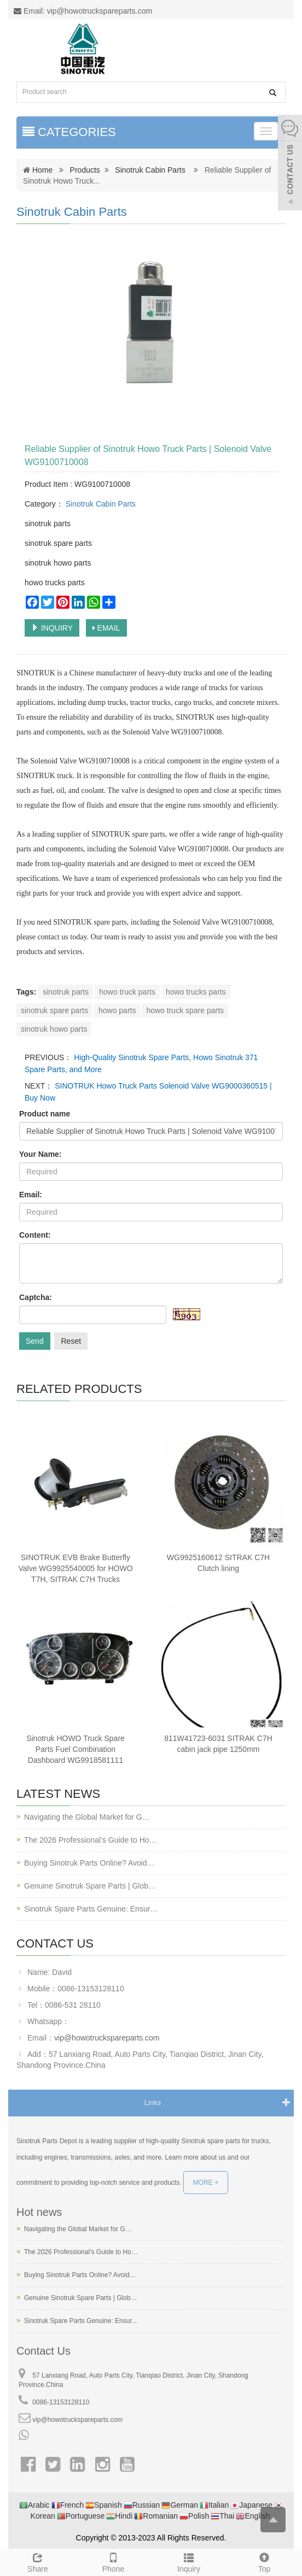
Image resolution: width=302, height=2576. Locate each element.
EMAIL (106, 628)
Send (35, 1341)
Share (38, 2561)
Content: (35, 1235)
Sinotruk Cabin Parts (150, 170)
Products (85, 170)
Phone (113, 2561)
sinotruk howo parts (54, 1029)
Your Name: (40, 1154)
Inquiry (188, 2561)
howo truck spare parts (185, 1010)
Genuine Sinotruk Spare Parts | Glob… (90, 1885)
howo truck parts (127, 991)
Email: (30, 1194)
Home (42, 170)
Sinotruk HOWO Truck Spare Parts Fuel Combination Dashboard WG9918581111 (75, 1749)
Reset (71, 1341)
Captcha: (35, 1297)
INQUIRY (52, 628)
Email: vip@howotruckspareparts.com (83, 11)
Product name (44, 1113)
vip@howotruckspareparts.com (106, 2037)
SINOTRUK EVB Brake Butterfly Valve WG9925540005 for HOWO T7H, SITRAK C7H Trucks (75, 1568)
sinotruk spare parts (54, 1010)
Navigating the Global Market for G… (87, 1817)
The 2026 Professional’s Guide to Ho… (90, 1840)
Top (264, 2561)
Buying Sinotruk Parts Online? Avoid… (89, 1863)
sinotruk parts (66, 991)
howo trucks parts (196, 991)
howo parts (117, 1010)
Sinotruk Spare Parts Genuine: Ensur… (91, 1908)
